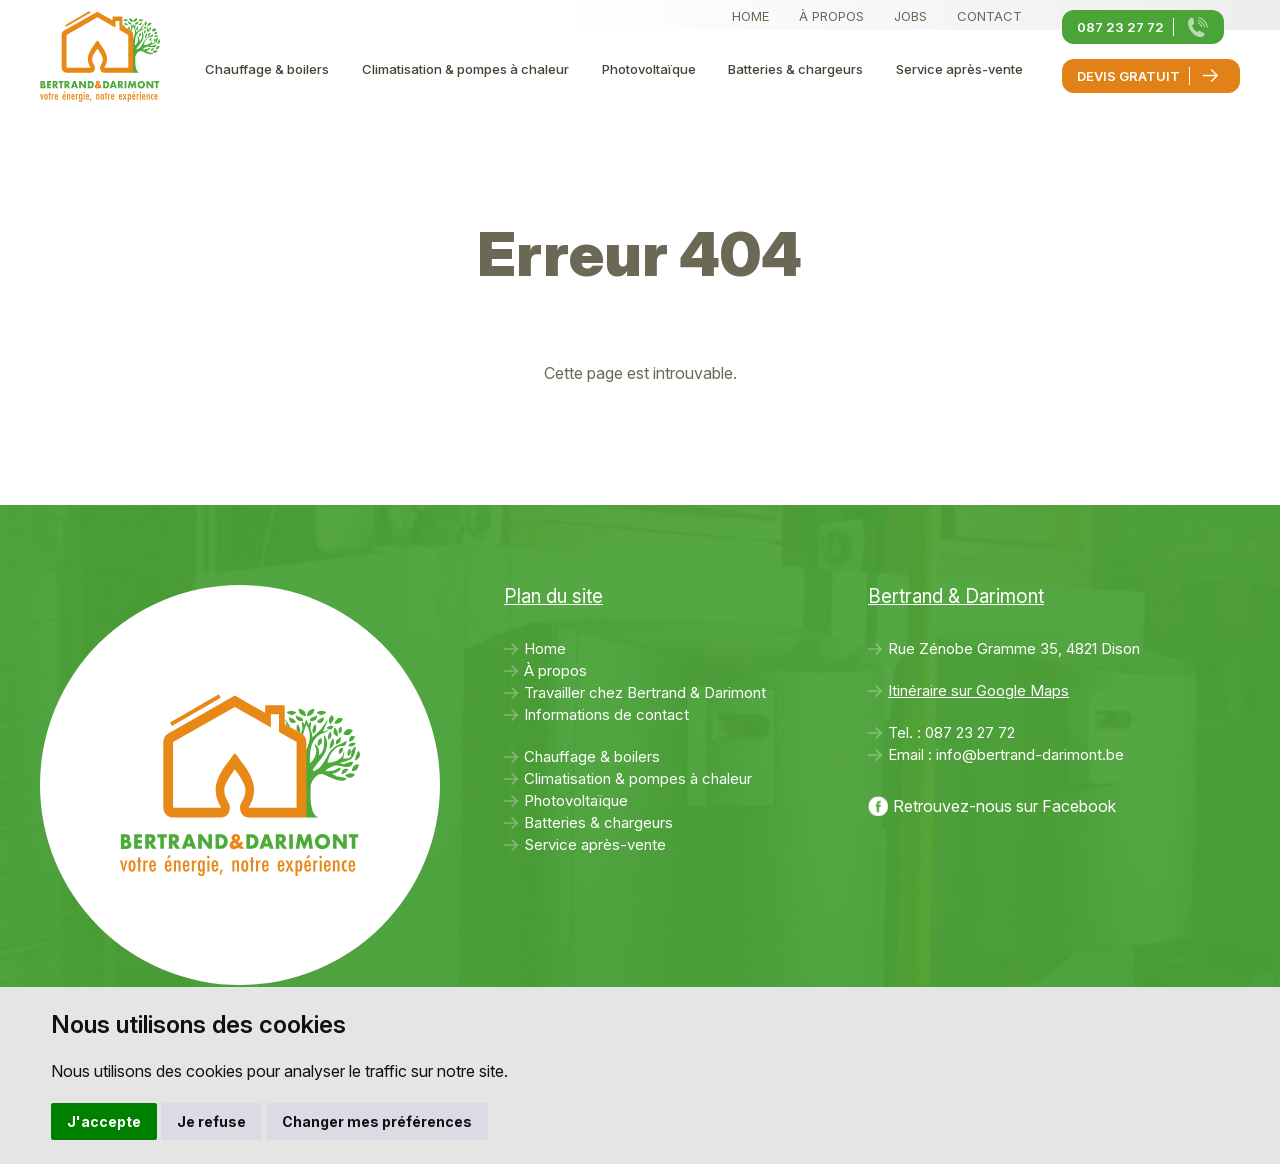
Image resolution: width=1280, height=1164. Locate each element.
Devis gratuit (1128, 76)
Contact (989, 16)
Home (750, 16)
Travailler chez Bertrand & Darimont (645, 692)
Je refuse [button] (211, 1121)
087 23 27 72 (1120, 27)
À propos (831, 16)
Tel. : (951, 732)
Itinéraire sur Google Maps (978, 690)
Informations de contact (606, 714)
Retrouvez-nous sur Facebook (1004, 806)
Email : (1006, 754)
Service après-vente (959, 69)
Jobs (910, 16)
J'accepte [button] (104, 1121)
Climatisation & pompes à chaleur (465, 69)
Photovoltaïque (649, 69)
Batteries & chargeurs (795, 69)
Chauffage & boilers (267, 69)
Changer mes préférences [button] (377, 1121)
